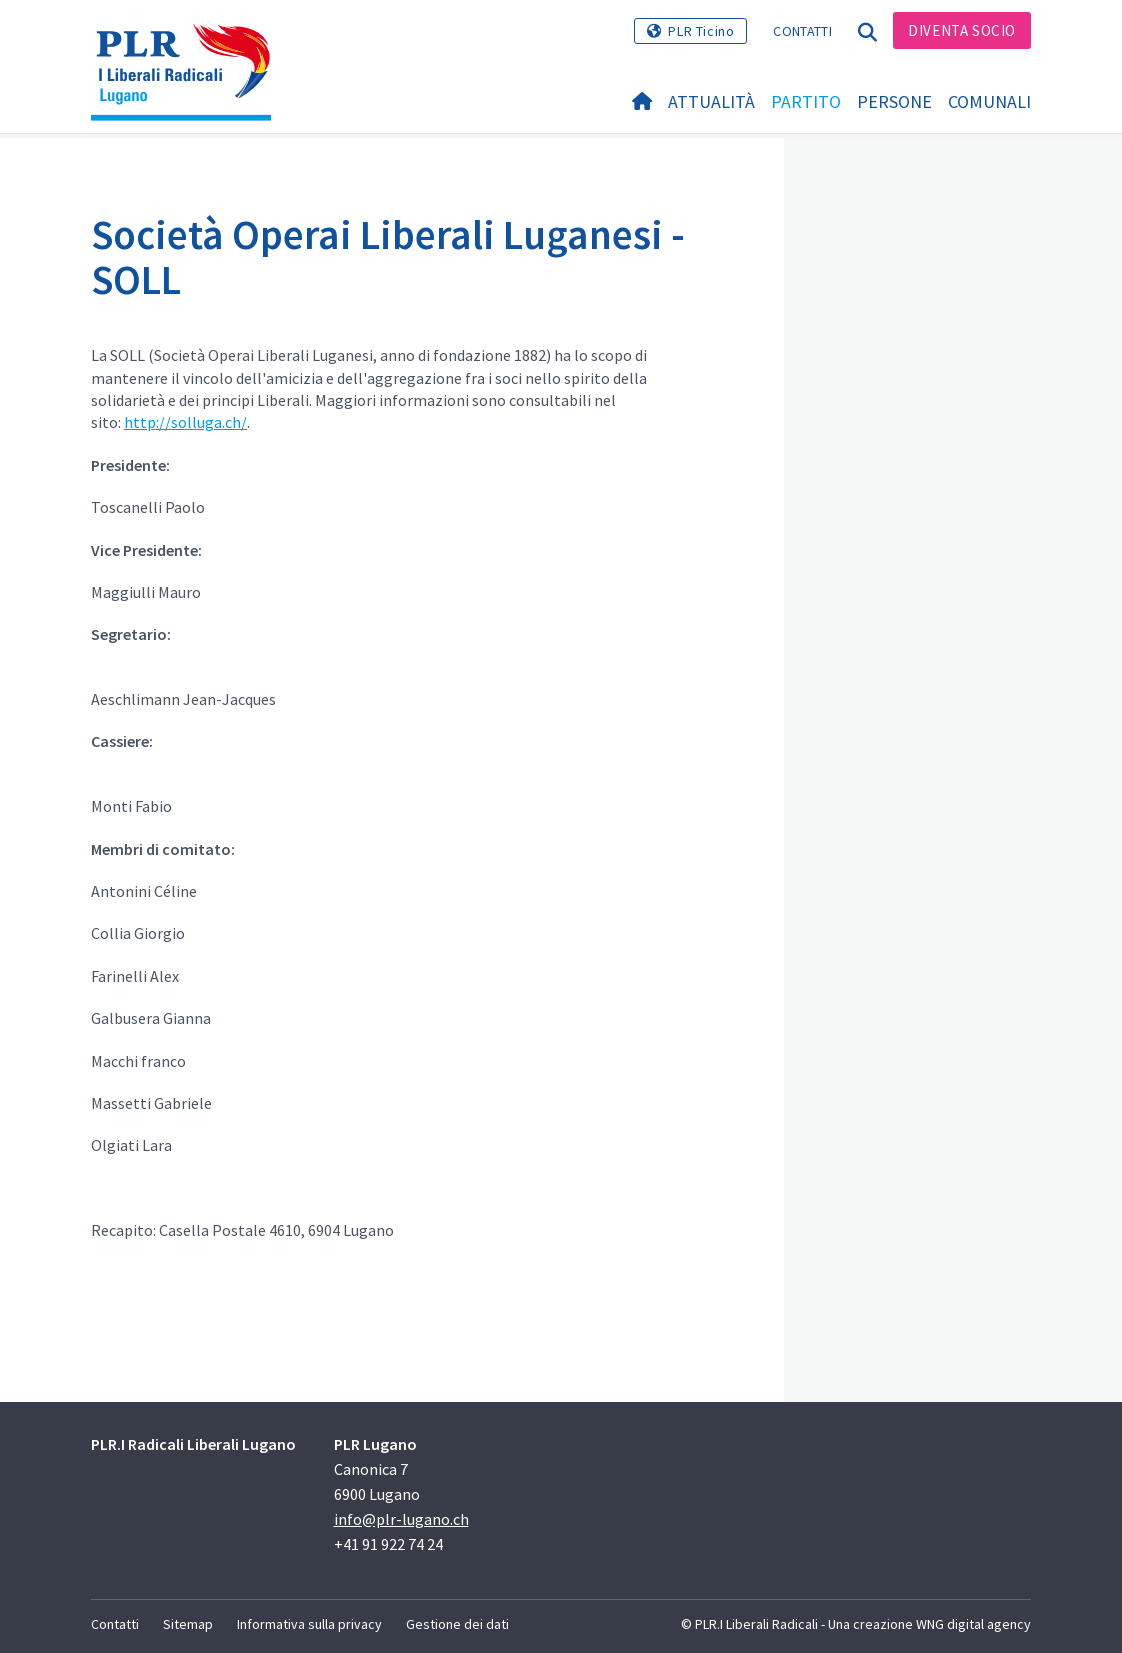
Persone (894, 101)
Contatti (802, 31)
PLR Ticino (701, 31)
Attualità (711, 101)
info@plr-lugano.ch (401, 1519)
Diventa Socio (962, 30)
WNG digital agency (973, 1624)
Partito (806, 101)
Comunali (989, 101)
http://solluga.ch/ (185, 422)
